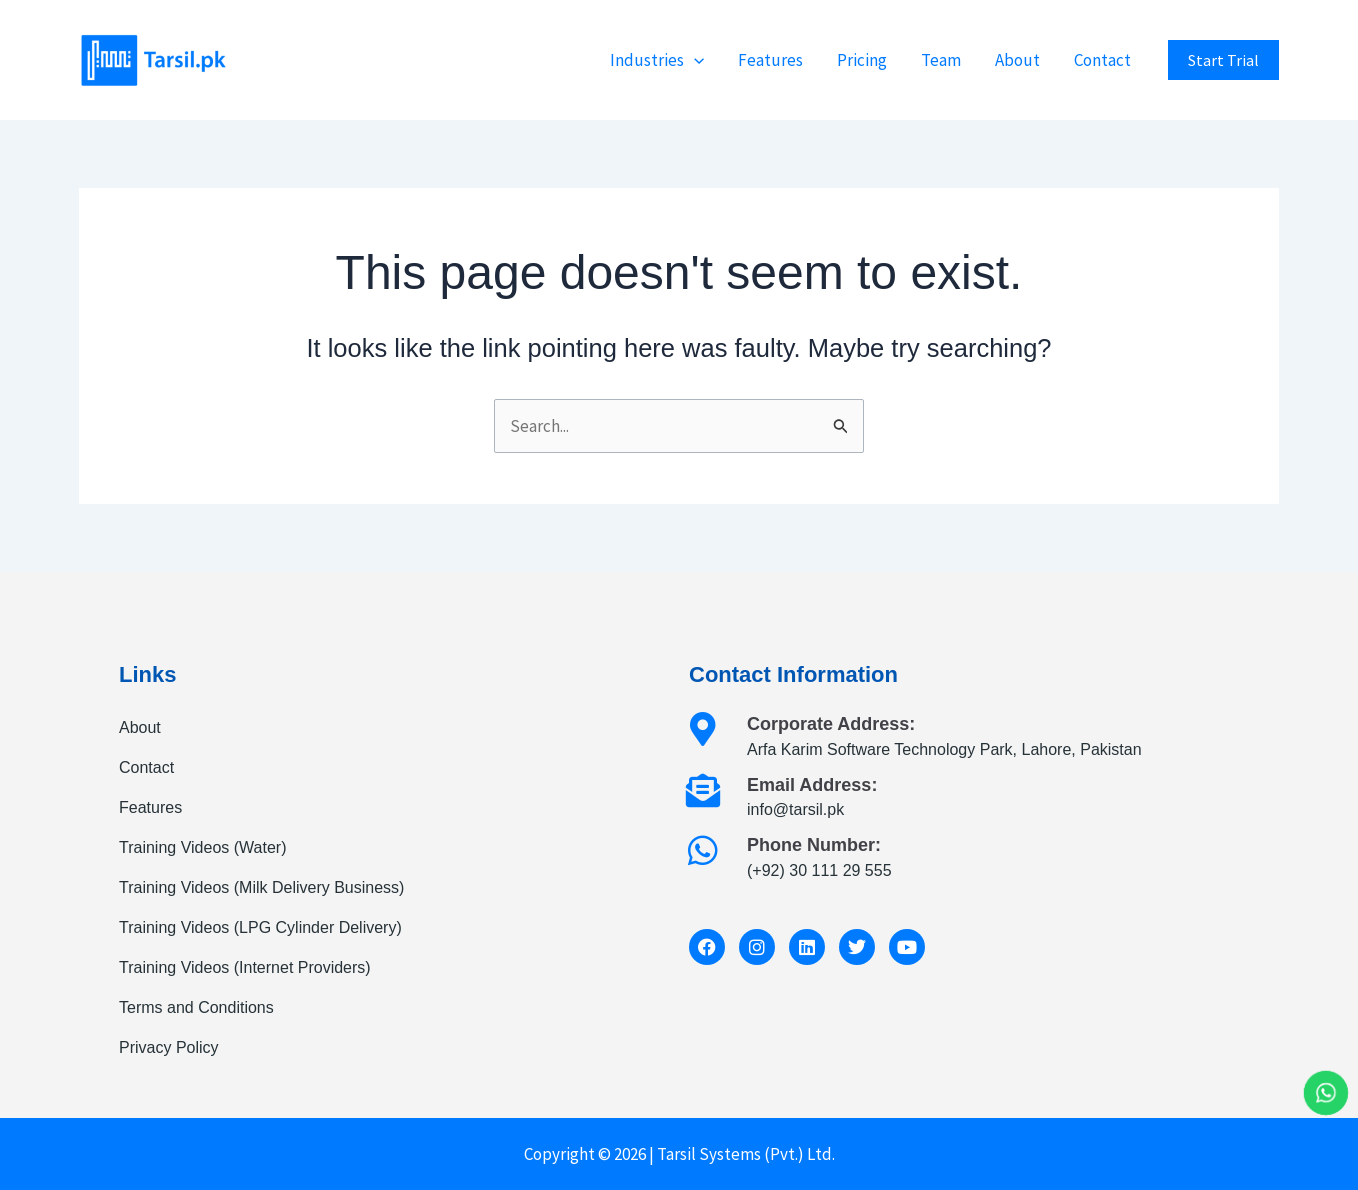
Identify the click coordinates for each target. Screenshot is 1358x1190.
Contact (1102, 60)
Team (941, 60)
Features (770, 60)
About (1017, 60)
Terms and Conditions (196, 1007)
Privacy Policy (169, 1047)
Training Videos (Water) (202, 847)
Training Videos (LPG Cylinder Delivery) (260, 927)
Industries (657, 60)
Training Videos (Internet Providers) (245, 967)
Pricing (862, 60)
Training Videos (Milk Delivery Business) (261, 887)
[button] (694, 60)
